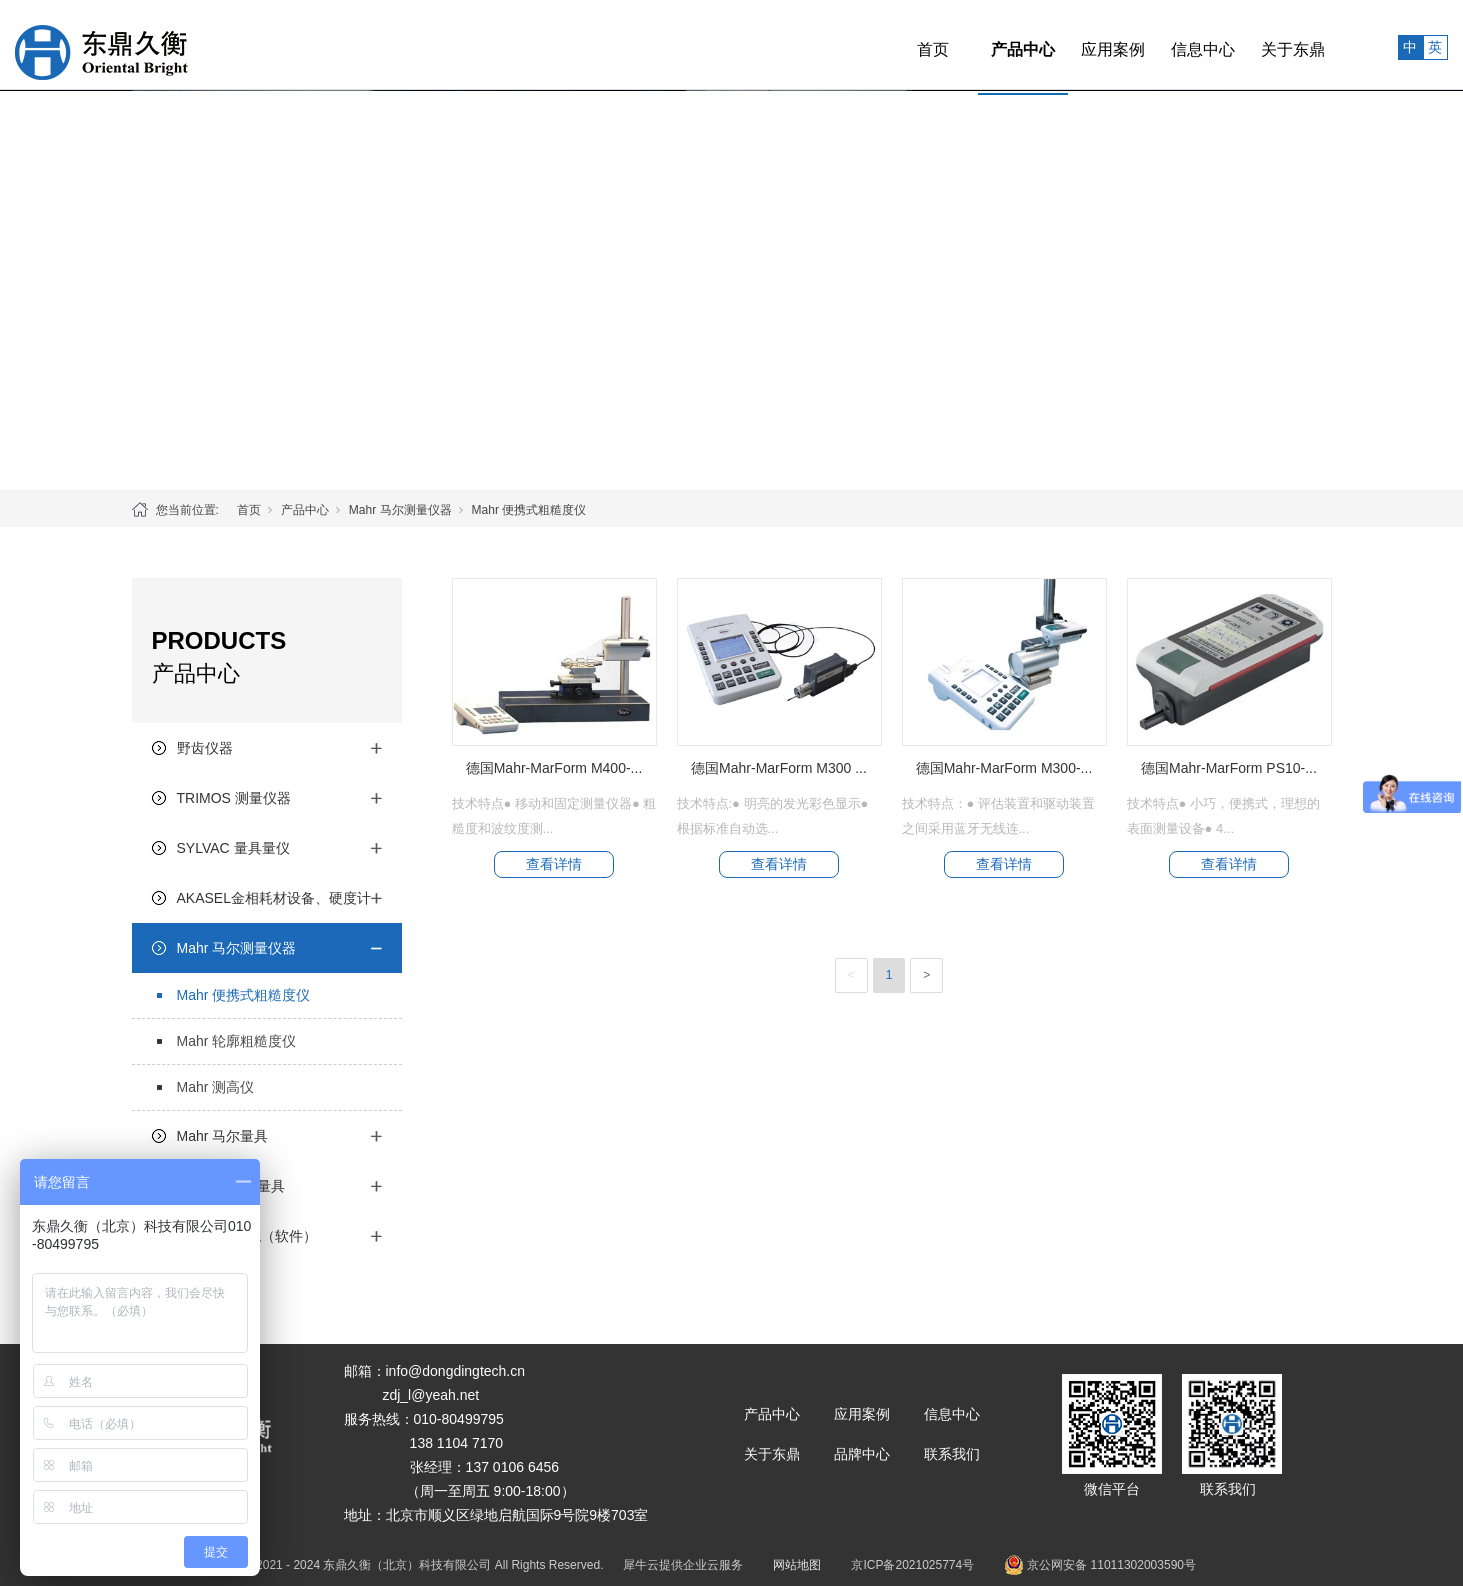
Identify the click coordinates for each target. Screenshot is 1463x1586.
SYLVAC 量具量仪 (233, 848)
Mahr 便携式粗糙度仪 (529, 510)
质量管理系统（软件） (247, 1236)
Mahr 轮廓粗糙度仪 (237, 1041)
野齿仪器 (205, 748)
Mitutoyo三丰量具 (231, 1186)
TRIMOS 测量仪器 (234, 798)
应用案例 (1068, 44)
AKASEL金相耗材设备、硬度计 (274, 898)
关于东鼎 (1248, 44)
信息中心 (1158, 44)
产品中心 (978, 44)
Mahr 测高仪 (216, 1087)
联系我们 (952, 1454)
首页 (888, 44)
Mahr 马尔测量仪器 (400, 510)
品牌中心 (862, 1454)
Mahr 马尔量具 (223, 1136)
